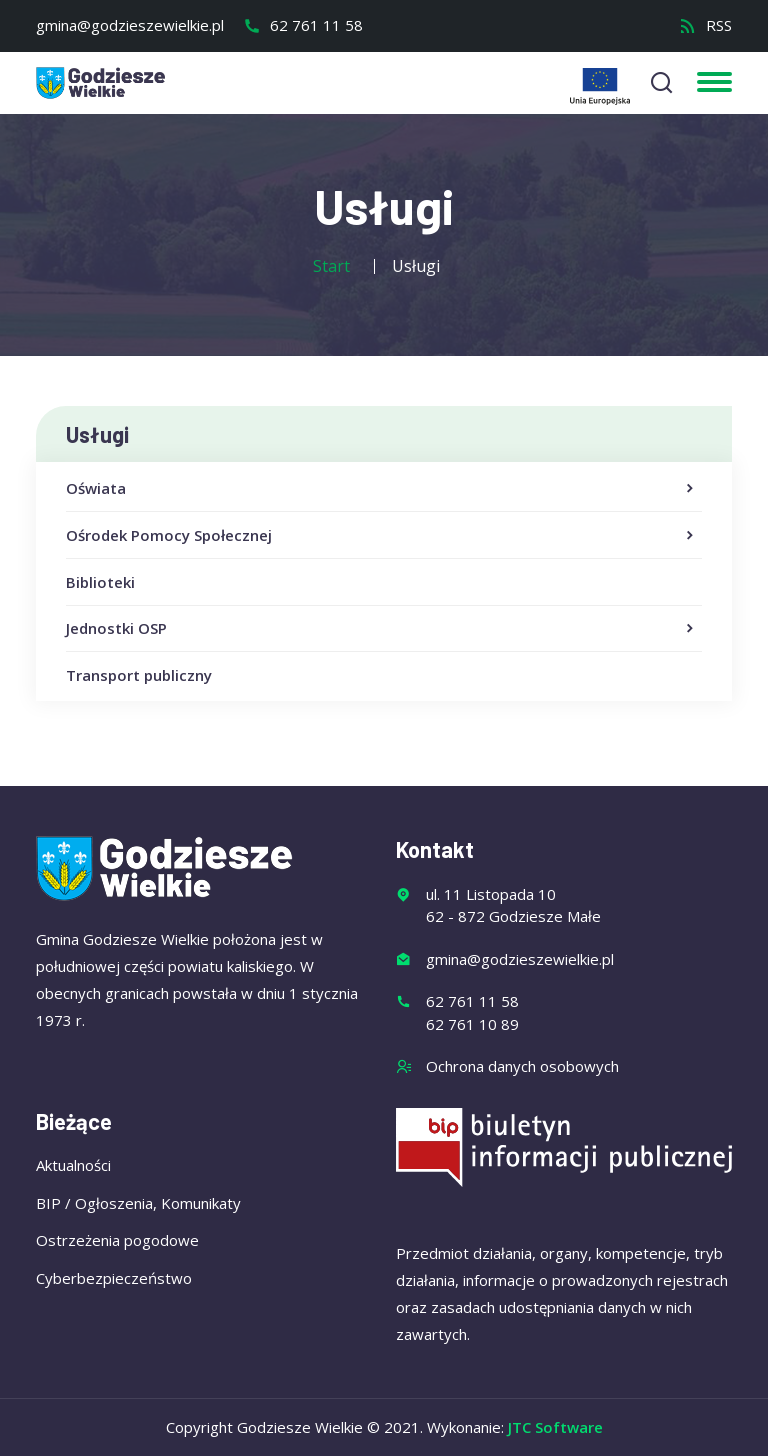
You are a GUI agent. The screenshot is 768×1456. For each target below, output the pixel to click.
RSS (705, 25)
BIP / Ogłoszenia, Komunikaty (138, 1203)
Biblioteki (100, 582)
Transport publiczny (139, 675)
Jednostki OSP (381, 629)
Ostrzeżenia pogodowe (117, 1240)
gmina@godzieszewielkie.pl (130, 25)
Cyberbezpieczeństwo (114, 1278)
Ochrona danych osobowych (522, 1066)
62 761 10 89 (472, 1024)
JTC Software (555, 1427)
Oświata (381, 489)
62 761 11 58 (303, 25)
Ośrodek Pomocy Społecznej (381, 536)
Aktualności (73, 1165)
